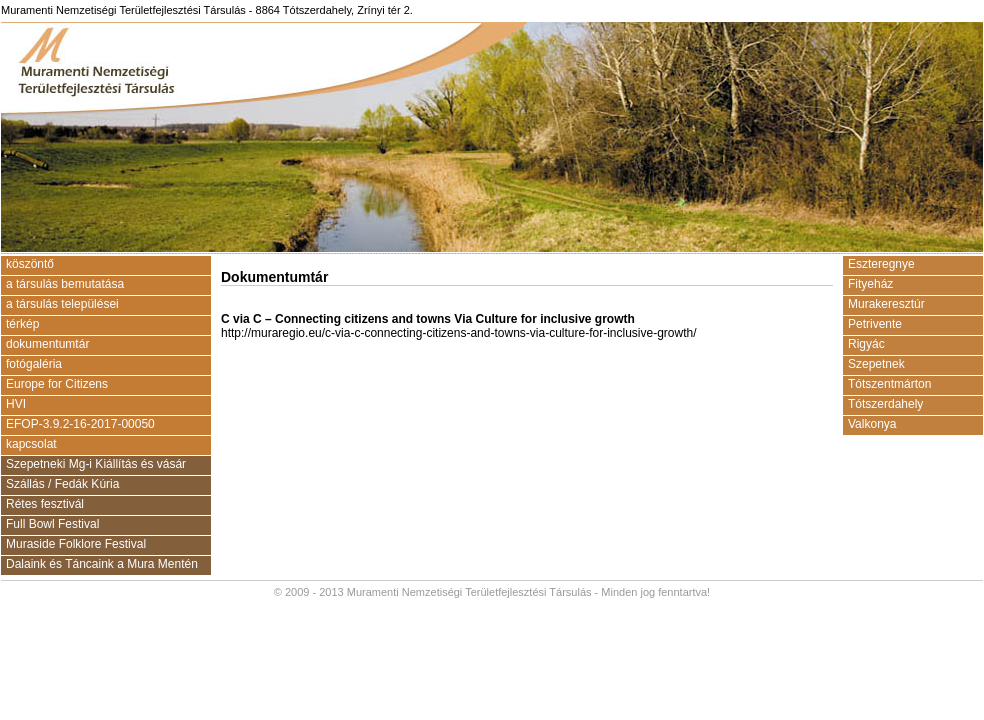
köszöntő (30, 264)
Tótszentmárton (889, 384)
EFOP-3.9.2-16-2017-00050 (80, 424)
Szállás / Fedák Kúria (62, 484)
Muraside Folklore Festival (76, 544)
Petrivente (875, 324)
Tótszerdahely (885, 404)
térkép (22, 324)
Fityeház (870, 284)
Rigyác (866, 344)
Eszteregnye (881, 264)
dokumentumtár (47, 344)
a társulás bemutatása (65, 284)
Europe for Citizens (57, 384)
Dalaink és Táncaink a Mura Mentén (102, 564)
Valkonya (872, 424)
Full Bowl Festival (52, 524)
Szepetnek (876, 364)
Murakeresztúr (886, 304)
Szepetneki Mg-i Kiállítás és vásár (96, 464)
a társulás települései (62, 304)
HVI (16, 404)
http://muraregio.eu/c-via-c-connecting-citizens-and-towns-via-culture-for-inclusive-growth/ (459, 333)
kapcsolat (31, 444)
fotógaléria (34, 364)
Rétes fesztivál (45, 504)
